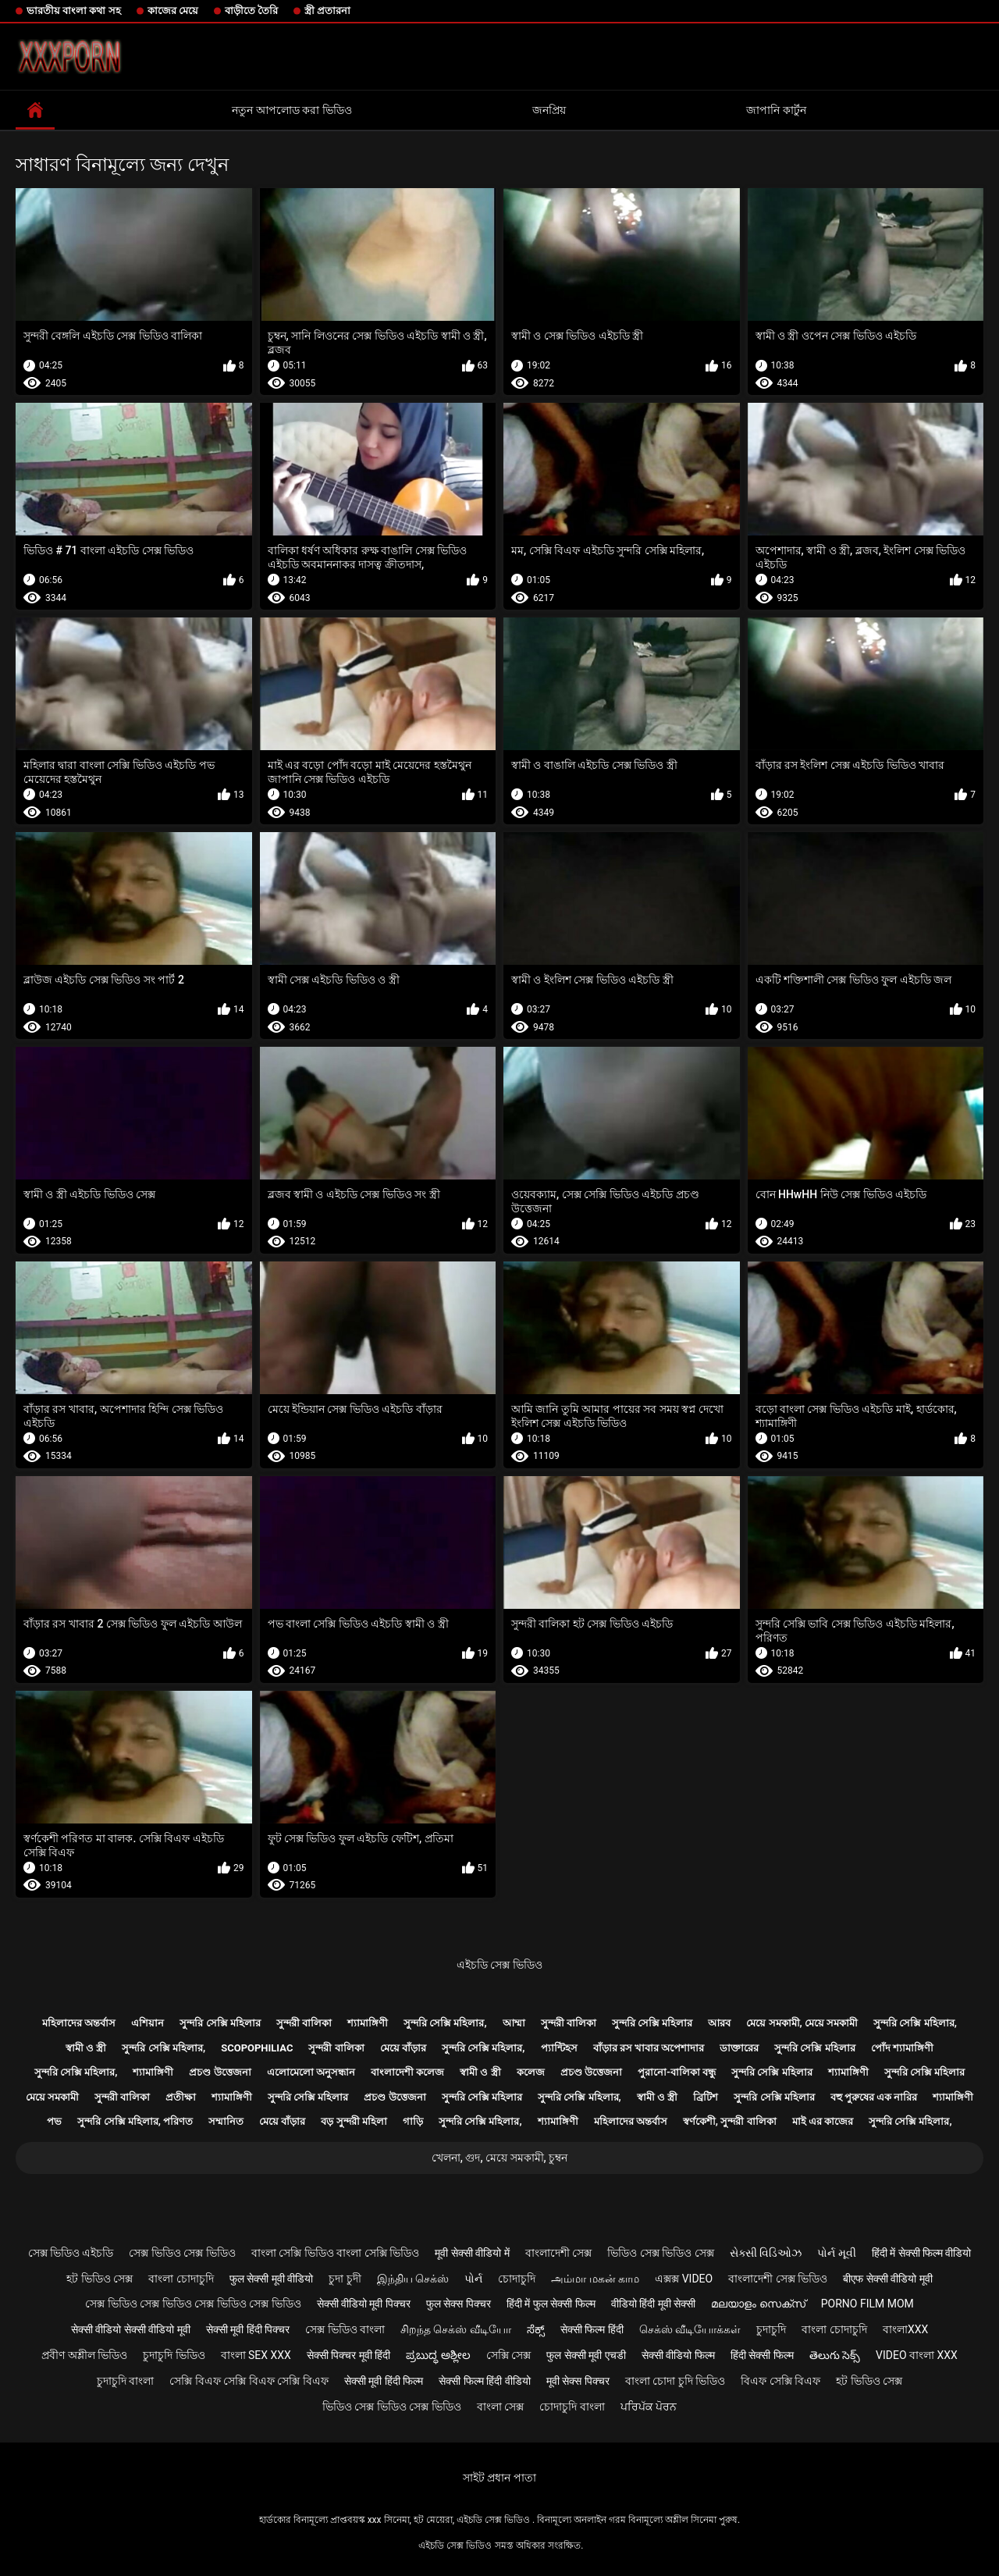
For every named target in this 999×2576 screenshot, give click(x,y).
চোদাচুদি (516, 2278)
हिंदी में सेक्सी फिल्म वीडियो (922, 2253)
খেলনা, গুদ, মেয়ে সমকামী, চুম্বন (499, 2157)
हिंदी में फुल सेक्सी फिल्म (551, 2303)
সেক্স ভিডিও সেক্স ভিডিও (182, 2253)
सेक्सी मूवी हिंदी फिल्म (383, 2381)
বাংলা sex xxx (256, 2355)
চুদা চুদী (345, 2278)
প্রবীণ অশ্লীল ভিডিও (84, 2355)
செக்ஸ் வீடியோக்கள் (690, 2329)
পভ (54, 2121)
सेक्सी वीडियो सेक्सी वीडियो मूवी (130, 2329)
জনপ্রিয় (549, 110)
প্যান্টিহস (559, 2048)
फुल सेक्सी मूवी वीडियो (271, 2278)
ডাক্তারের (739, 2048)
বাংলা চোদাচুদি (180, 2278)
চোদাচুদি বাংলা (571, 2406)
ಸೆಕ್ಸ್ (536, 2329)
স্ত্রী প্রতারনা (327, 10)
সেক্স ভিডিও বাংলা (345, 2329)
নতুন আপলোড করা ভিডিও (291, 110)
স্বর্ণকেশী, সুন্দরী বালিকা (730, 2121)
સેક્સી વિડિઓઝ (766, 2253)
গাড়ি (413, 2121)
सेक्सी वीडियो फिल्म (678, 2355)
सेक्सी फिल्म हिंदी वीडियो (484, 2381)
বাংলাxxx (905, 2329)
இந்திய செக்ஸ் (413, 2278)
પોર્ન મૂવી (836, 2253)
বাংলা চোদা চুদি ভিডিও (675, 2381)
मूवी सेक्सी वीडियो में (472, 2253)
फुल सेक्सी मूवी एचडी (585, 2355)
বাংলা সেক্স (500, 2406)
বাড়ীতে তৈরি (251, 10)
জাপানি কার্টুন (775, 110)
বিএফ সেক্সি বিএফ (780, 2381)
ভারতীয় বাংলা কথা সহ (74, 10)
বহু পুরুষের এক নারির (874, 2097)
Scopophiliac (257, 2048)
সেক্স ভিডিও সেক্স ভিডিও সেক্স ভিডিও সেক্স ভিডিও (192, 2303)
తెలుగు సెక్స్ (834, 2355)
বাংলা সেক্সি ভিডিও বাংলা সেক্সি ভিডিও (335, 2253)
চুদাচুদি (771, 2329)
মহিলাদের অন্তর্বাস (79, 2023)
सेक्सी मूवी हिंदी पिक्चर (248, 2329)
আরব (719, 2023)
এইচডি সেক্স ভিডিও (499, 1965)
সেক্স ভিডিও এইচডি (71, 2253)
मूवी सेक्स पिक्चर (578, 2381)
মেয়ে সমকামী (52, 2097)
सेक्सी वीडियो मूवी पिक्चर (364, 2303)
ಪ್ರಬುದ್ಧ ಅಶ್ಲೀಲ (438, 2355)
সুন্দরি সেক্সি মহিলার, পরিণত (135, 2121)
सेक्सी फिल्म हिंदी (592, 2329)
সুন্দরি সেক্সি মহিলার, (445, 2023)
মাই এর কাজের (822, 2121)
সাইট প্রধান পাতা (499, 2477)
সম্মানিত (226, 2121)
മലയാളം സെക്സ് (758, 2303)
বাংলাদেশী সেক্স (558, 2253)
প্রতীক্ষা (180, 2097)
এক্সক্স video (684, 2278)
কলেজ (531, 2072)
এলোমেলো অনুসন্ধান (311, 2072)
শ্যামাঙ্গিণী (367, 2023)
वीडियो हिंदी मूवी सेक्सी (653, 2303)
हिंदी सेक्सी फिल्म (762, 2355)
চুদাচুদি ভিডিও (173, 2355)
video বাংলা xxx (917, 2355)
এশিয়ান (147, 2023)
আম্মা (514, 2023)
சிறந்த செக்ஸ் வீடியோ (455, 2329)
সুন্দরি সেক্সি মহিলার (220, 2023)
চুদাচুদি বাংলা (125, 2381)
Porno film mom (867, 2303)
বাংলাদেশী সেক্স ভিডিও (777, 2278)
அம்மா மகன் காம (595, 2278)
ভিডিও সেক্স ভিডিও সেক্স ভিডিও (391, 2406)
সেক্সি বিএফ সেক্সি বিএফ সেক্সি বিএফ (248, 2381)
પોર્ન (473, 2278)
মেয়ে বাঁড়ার (403, 2048)
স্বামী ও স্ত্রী (86, 2048)
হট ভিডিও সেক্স (99, 2278)
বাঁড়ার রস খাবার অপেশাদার (649, 2048)
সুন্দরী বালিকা (304, 2023)
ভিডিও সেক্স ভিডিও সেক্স (660, 2253)
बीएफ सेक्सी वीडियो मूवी (887, 2278)
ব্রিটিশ (705, 2097)
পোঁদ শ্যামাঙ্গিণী (902, 2048)
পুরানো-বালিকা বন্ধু (677, 2072)
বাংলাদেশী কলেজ (407, 2072)
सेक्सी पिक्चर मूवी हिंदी (348, 2355)
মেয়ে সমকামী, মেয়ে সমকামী (802, 2023)
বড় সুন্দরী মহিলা (353, 2121)
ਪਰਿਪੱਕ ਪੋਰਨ (648, 2406)
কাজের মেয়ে (173, 10)
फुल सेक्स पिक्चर (458, 2303)
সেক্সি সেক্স (508, 2355)
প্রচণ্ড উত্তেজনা (220, 2072)
